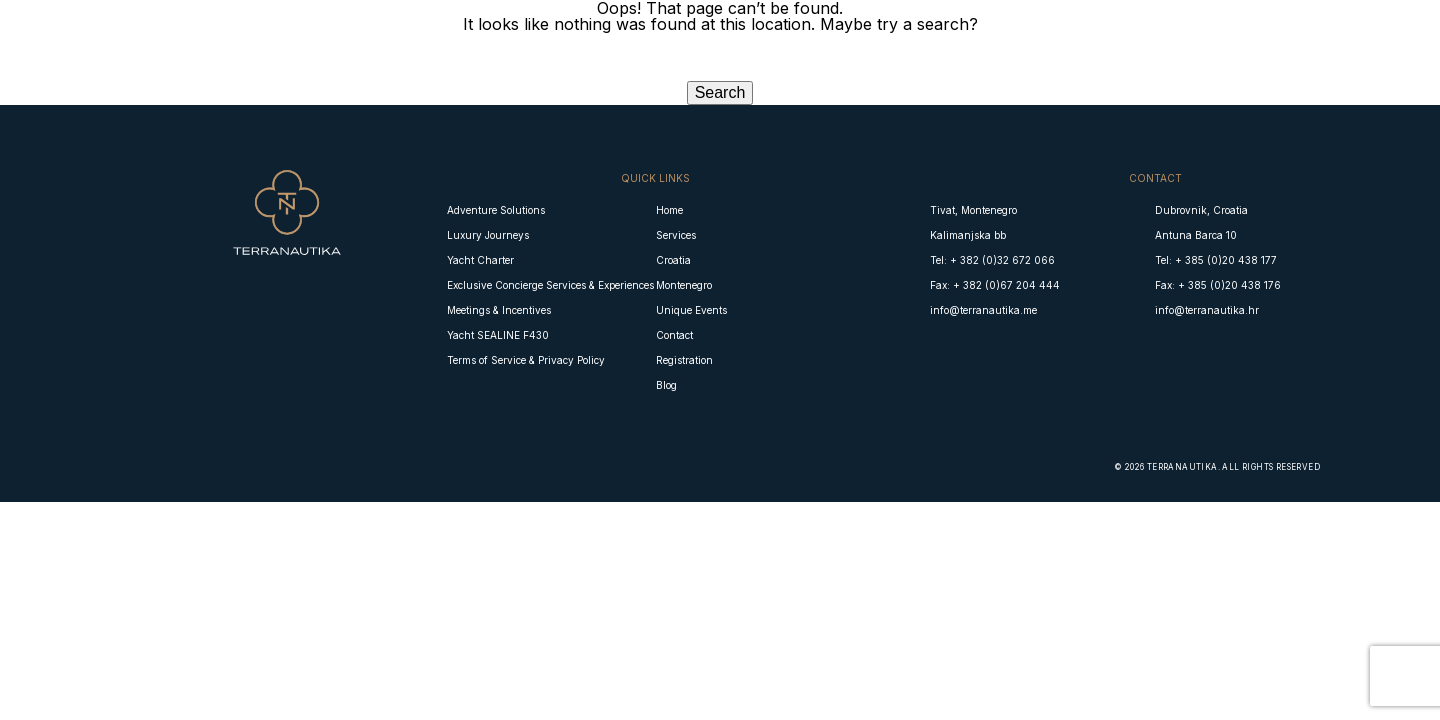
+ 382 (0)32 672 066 (1002, 260)
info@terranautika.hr (1207, 310)
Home (669, 210)
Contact (674, 335)
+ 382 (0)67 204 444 (1006, 285)
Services (676, 235)
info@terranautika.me (983, 310)
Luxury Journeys (488, 235)
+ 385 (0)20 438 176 (1229, 285)
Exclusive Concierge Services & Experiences (550, 285)
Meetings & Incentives (499, 310)
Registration (684, 360)
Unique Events (691, 310)
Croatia (673, 260)
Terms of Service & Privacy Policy (526, 360)
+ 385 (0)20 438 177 (1226, 260)
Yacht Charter (480, 260)
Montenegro (684, 285)
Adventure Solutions (496, 210)
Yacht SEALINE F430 (498, 335)
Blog (666, 385)
